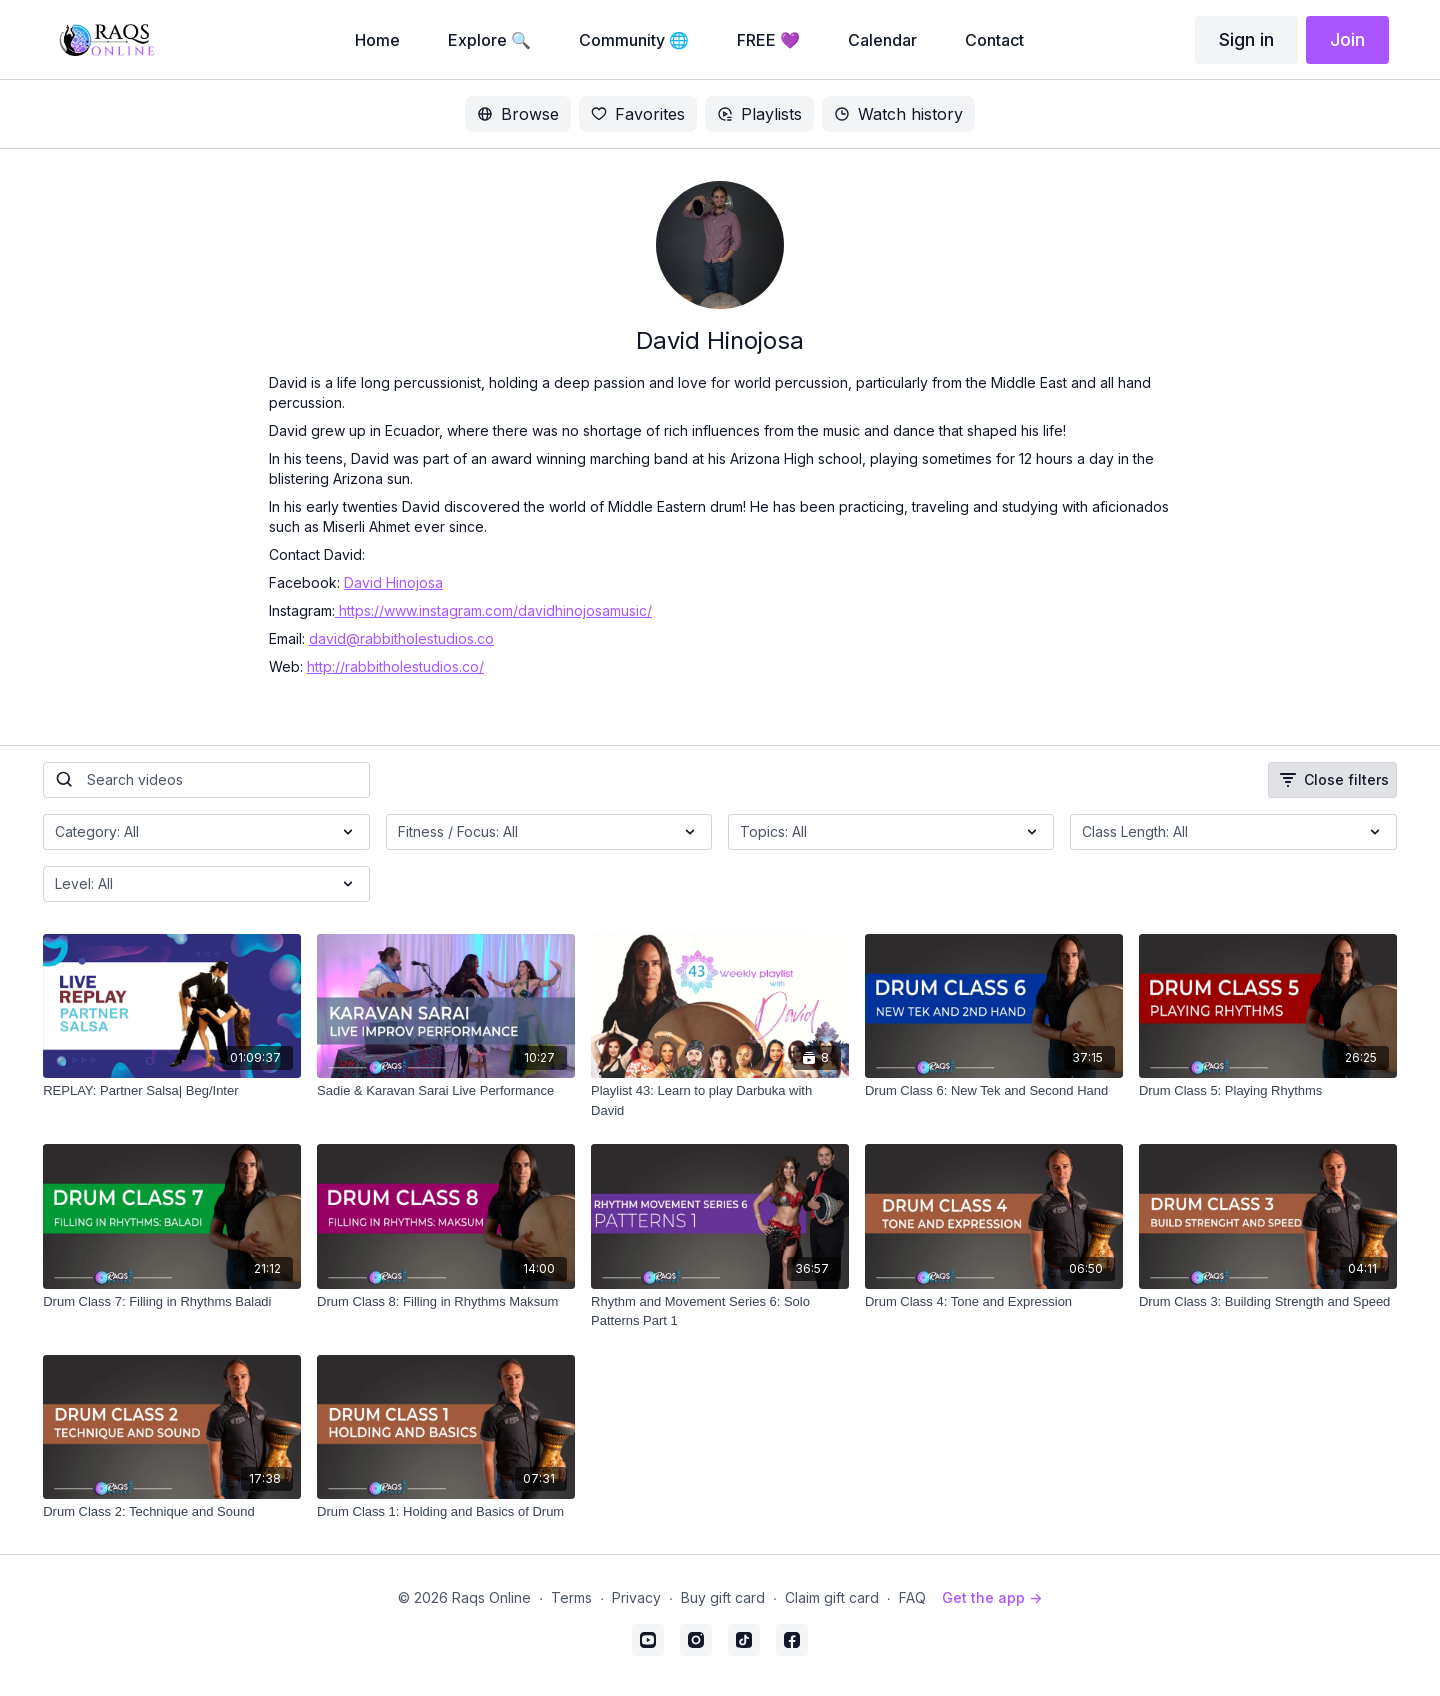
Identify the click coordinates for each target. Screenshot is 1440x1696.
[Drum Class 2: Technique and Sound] (172, 1512)
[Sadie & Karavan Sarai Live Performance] (446, 1091)
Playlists (759, 114)
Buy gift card (723, 1597)
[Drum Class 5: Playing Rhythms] (1268, 1091)
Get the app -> (992, 1597)
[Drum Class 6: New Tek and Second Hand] (994, 1091)
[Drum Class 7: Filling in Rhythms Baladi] (172, 1302)
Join (1347, 39)
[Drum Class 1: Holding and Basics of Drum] (446, 1512)
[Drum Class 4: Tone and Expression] (994, 1302)
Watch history (898, 114)
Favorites (638, 114)
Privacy (636, 1597)
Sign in (1246, 39)
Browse (518, 114)
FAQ (912, 1597)
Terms (571, 1597)
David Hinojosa (393, 582)
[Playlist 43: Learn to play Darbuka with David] (720, 1100)
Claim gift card (832, 1597)
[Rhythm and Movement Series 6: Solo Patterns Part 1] (720, 1311)
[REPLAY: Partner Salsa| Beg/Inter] (172, 1091)
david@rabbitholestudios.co (401, 638)
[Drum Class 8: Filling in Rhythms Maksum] (446, 1302)
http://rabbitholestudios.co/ (395, 666)
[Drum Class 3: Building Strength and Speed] (1268, 1302)
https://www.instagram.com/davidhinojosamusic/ (493, 610)
